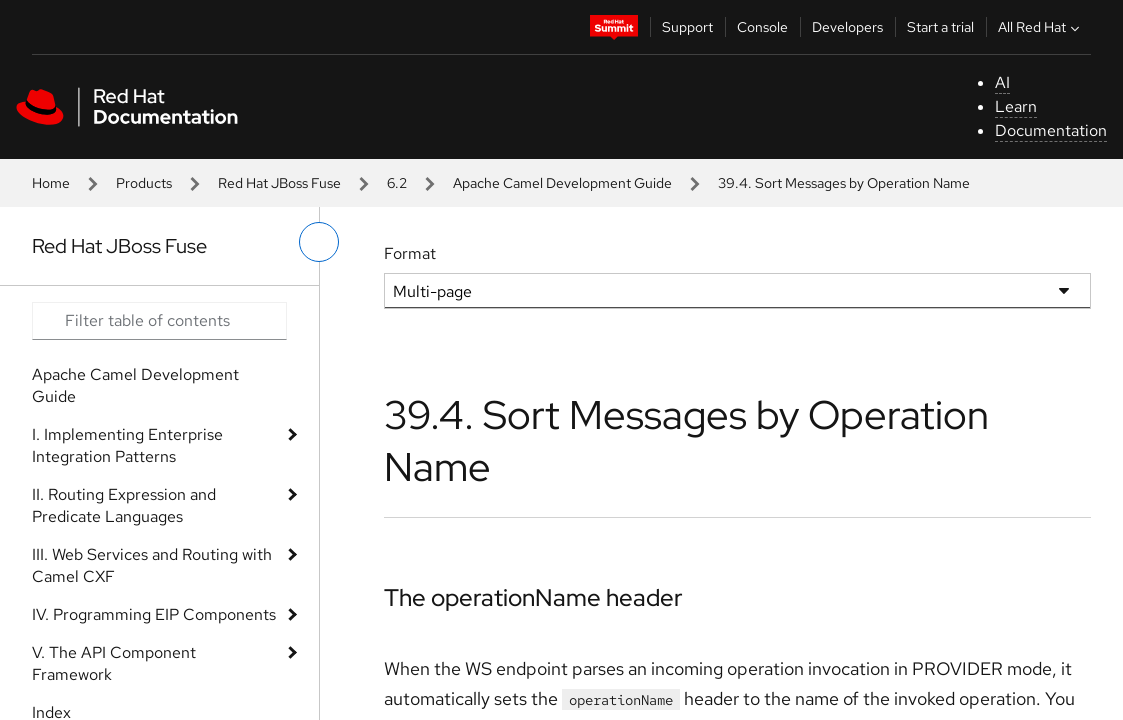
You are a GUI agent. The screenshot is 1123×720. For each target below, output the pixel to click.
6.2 (397, 183)
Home (51, 183)
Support (687, 27)
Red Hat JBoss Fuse (279, 183)
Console (762, 27)
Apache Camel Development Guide (562, 183)
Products (144, 183)
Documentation (1051, 130)
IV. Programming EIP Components (154, 614)
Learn (1016, 106)
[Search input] (159, 321)
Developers (847, 27)
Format (410, 253)
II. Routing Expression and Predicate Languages (124, 505)
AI (1002, 82)
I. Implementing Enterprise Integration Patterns (127, 445)
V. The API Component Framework (114, 663)
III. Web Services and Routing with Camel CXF (152, 565)
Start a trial (940, 27)
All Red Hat (1041, 27)
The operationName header (533, 597)
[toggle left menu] (319, 242)
